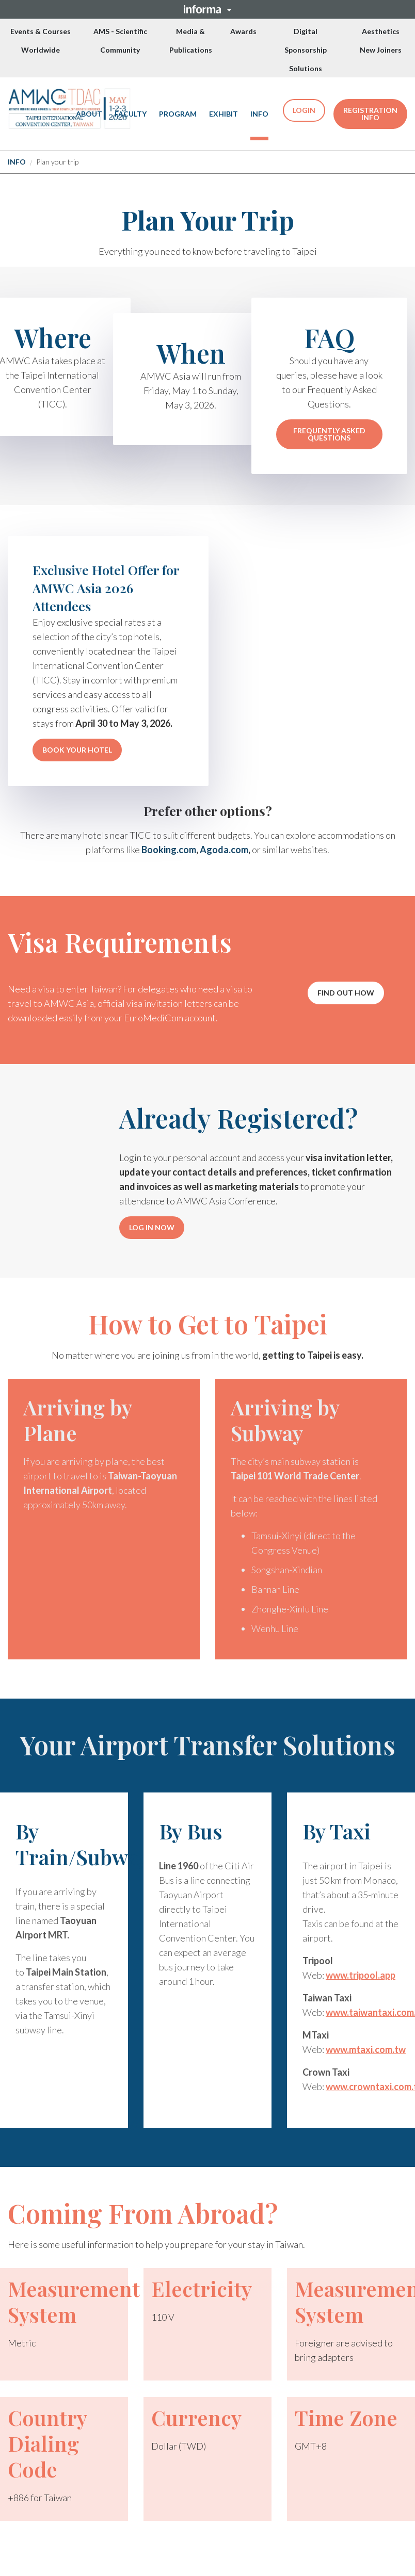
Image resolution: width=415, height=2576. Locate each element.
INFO (259, 113)
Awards (243, 31)
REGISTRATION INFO (370, 114)
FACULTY (131, 113)
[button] (207, 9)
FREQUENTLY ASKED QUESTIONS (329, 434)
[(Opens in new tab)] (69, 108)
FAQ (329, 337)
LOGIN (304, 110)
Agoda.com (224, 849)
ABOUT (89, 113)
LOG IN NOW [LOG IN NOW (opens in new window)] (151, 1227)
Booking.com (168, 849)
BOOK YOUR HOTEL (77, 749)
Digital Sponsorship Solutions (305, 50)
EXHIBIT (223, 113)
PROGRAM (178, 113)
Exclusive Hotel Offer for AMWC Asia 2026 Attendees (106, 587)
